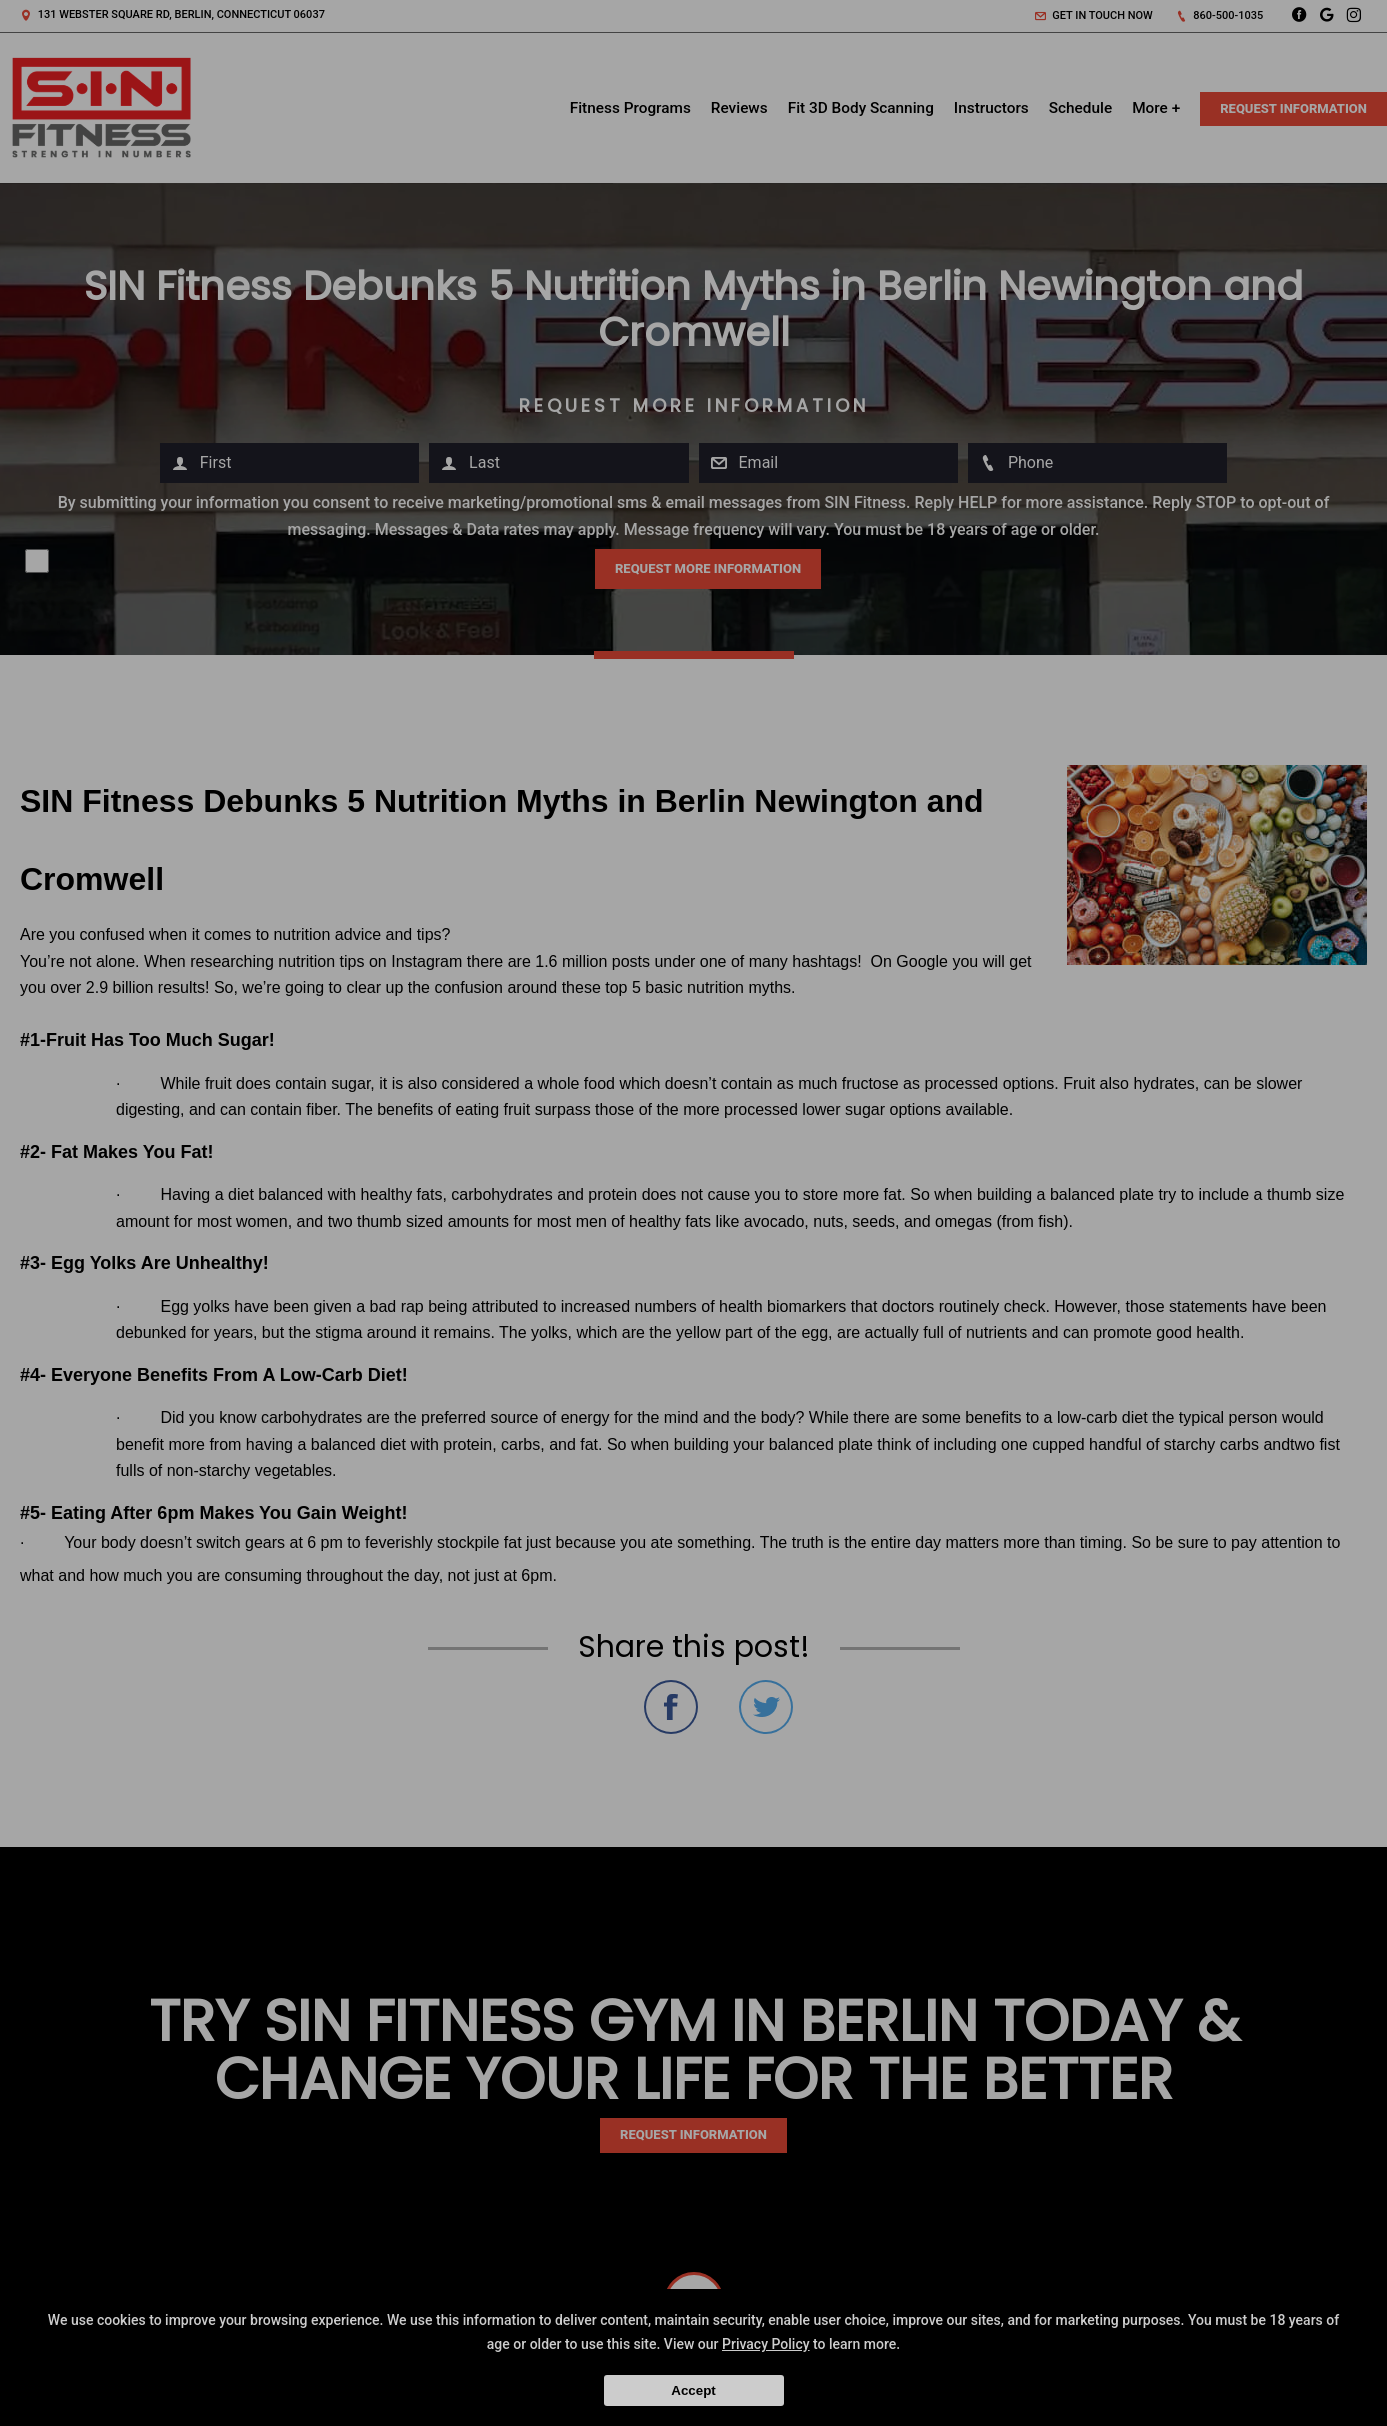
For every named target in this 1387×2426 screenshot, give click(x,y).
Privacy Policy (766, 2344)
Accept (693, 2390)
